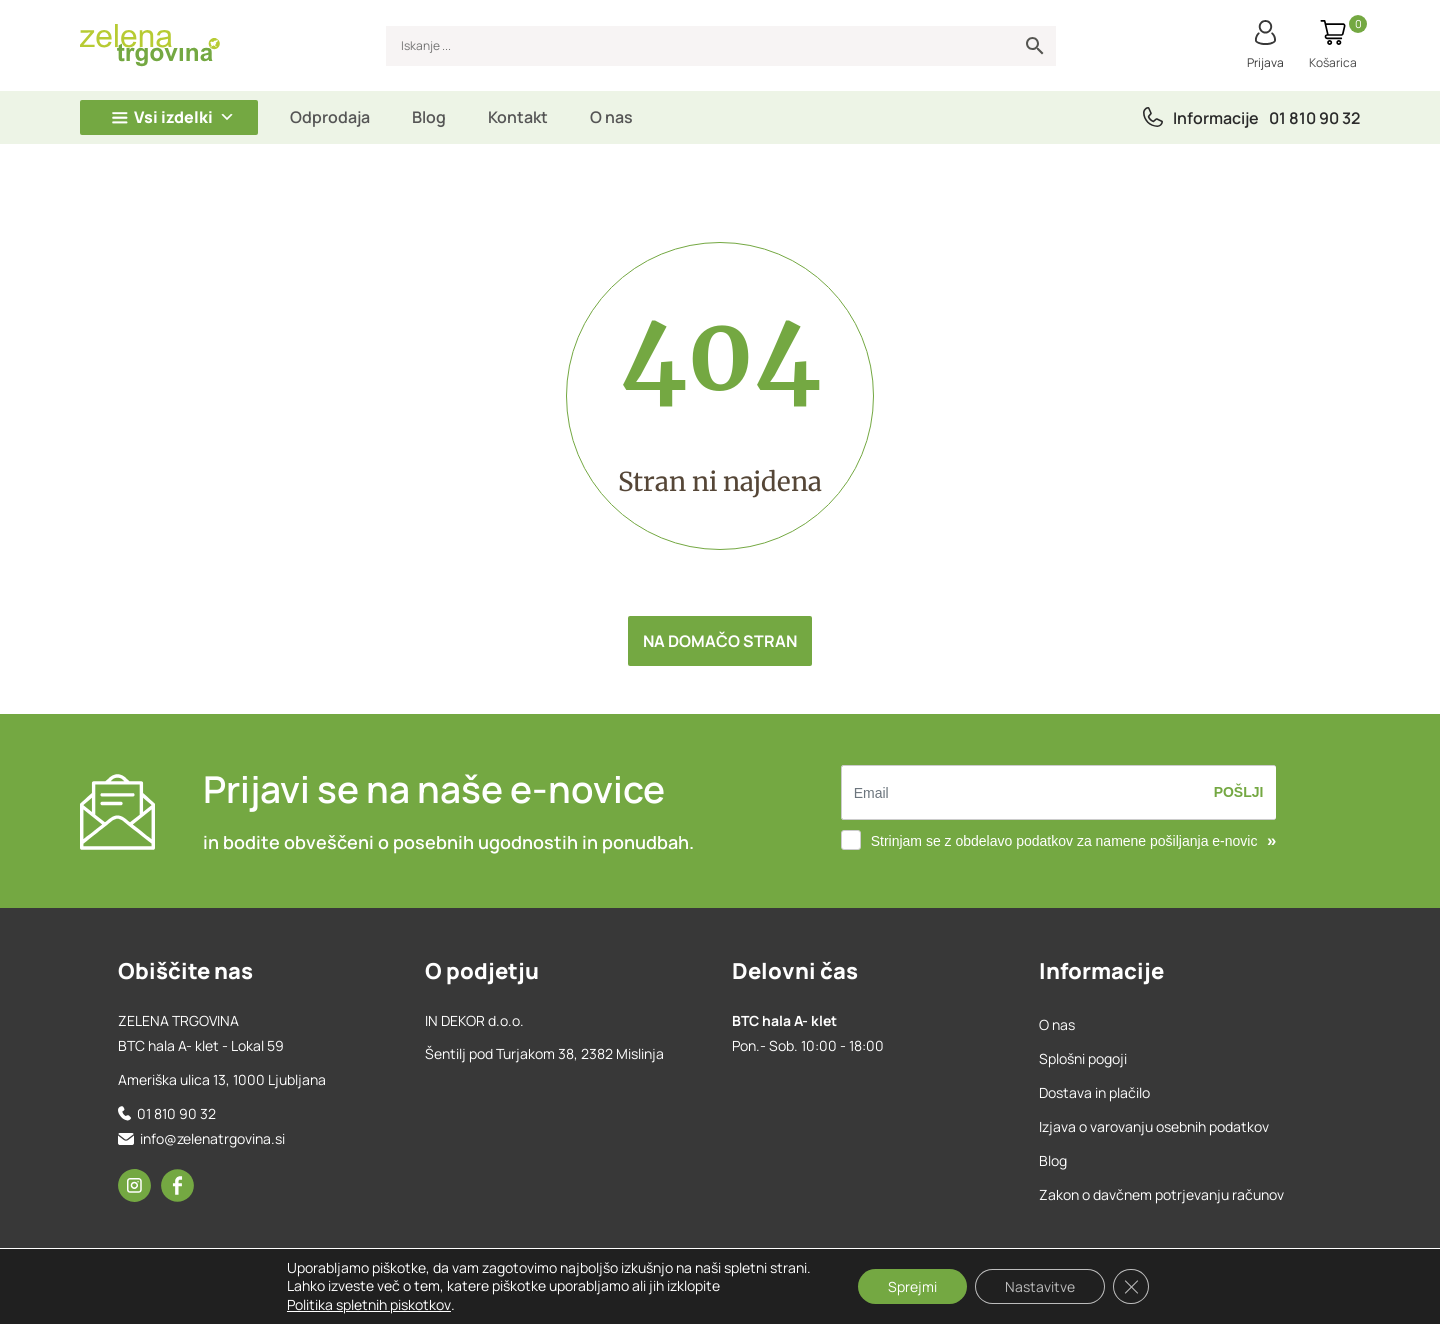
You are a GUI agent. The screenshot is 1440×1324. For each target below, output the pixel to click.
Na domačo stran (720, 641)
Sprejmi (912, 1286)
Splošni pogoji (1083, 1058)
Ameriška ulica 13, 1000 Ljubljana (222, 1079)
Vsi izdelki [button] (184, 117)
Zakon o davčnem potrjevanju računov (1161, 1194)
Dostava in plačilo (1094, 1092)
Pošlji (1239, 792)
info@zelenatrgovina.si (212, 1138)
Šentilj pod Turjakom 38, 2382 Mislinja (544, 1053)
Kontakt (518, 117)
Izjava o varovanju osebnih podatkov (1154, 1126)
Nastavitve (1040, 1286)
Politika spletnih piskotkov (369, 1304)
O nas (611, 117)
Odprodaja (330, 117)
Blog (429, 117)
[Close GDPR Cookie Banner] (1131, 1287)
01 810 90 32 (1314, 118)
